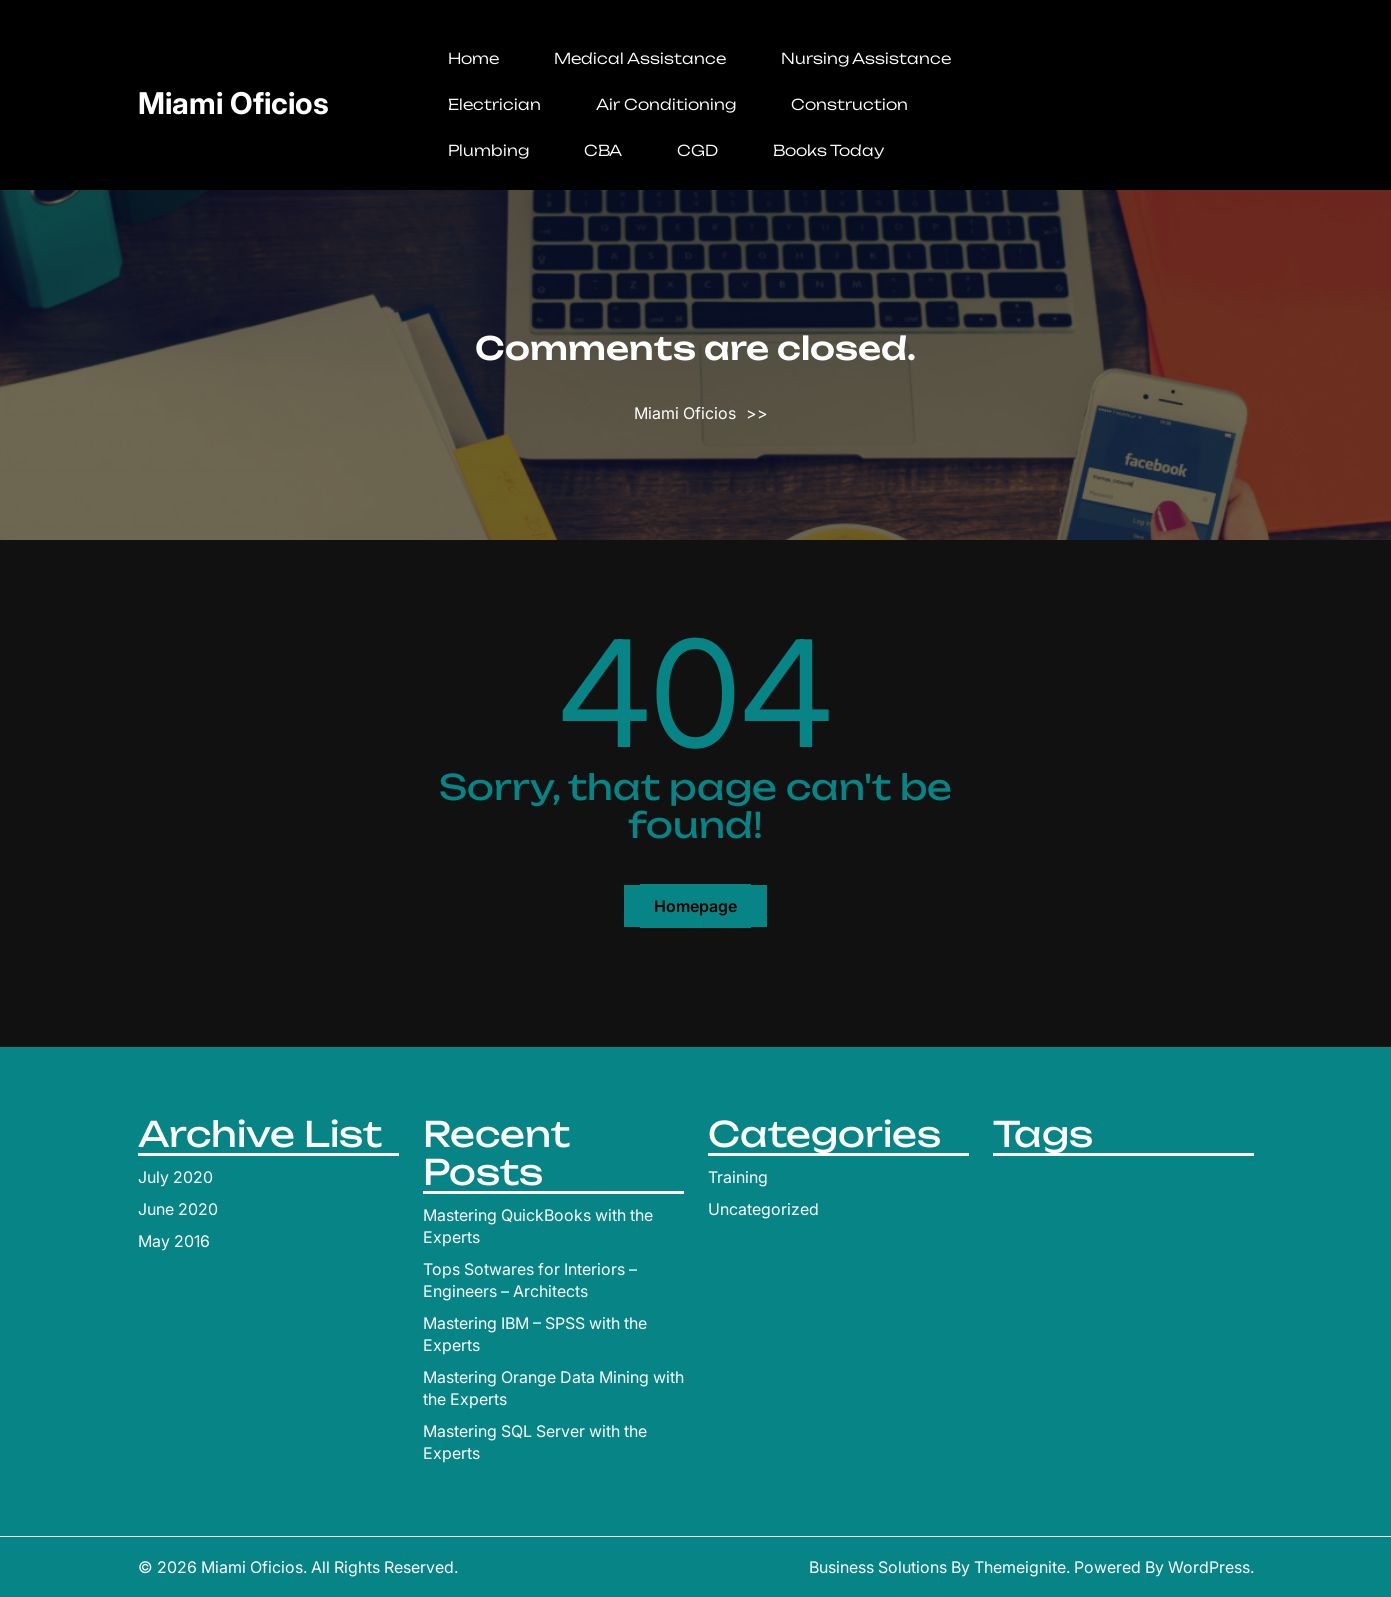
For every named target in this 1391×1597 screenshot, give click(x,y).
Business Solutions (878, 1567)
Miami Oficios (233, 103)
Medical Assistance (640, 58)
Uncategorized (763, 1209)
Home (473, 58)
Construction (849, 104)
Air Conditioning (666, 104)
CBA (603, 150)
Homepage (695, 906)
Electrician (494, 104)
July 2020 (175, 1177)
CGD (697, 150)
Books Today (828, 150)
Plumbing (488, 150)
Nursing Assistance (866, 58)
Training (738, 1177)
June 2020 (178, 1209)
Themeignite (1020, 1567)
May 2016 (174, 1241)
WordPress (1209, 1567)
